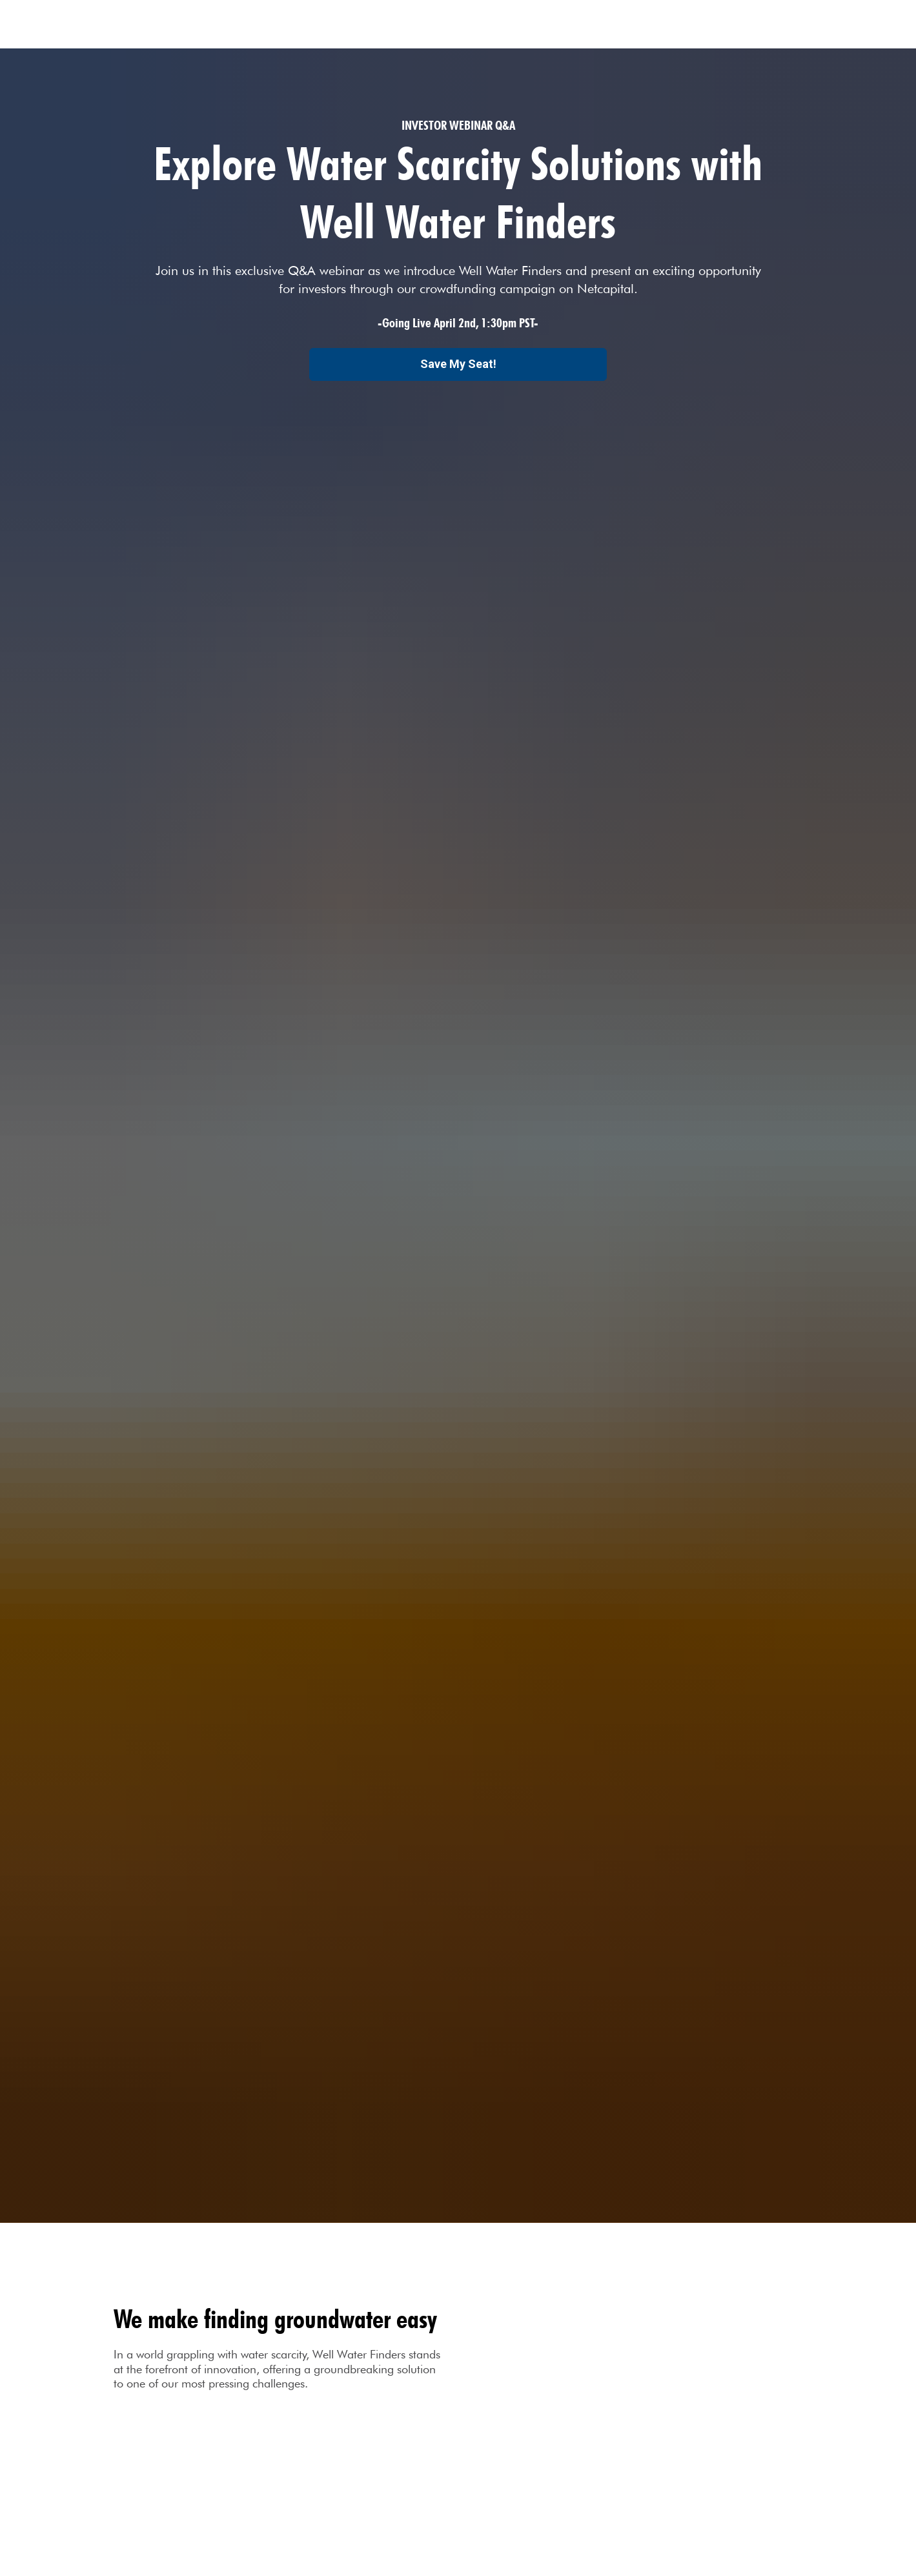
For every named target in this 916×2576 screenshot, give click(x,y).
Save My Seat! (458, 364)
